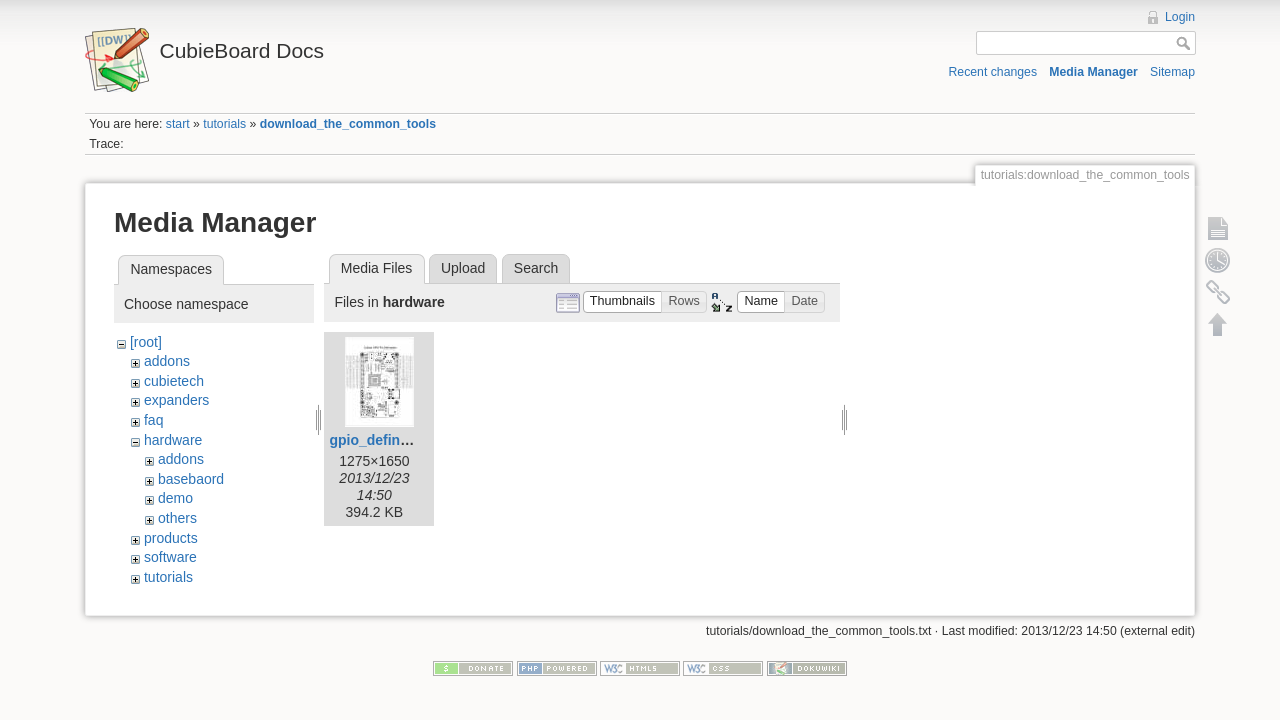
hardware (173, 440)
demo (175, 498)
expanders (176, 400)
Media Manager (1093, 72)
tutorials (224, 124)
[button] (623, 302)
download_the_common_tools (348, 124)
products (171, 538)
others (177, 518)
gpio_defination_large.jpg (414, 440)
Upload (463, 268)
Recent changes (993, 72)
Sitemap (1172, 72)
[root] (146, 342)
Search (536, 268)
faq (153, 420)
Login (1180, 17)
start (178, 124)
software (170, 557)
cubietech (174, 381)
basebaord (191, 479)
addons (167, 361)
